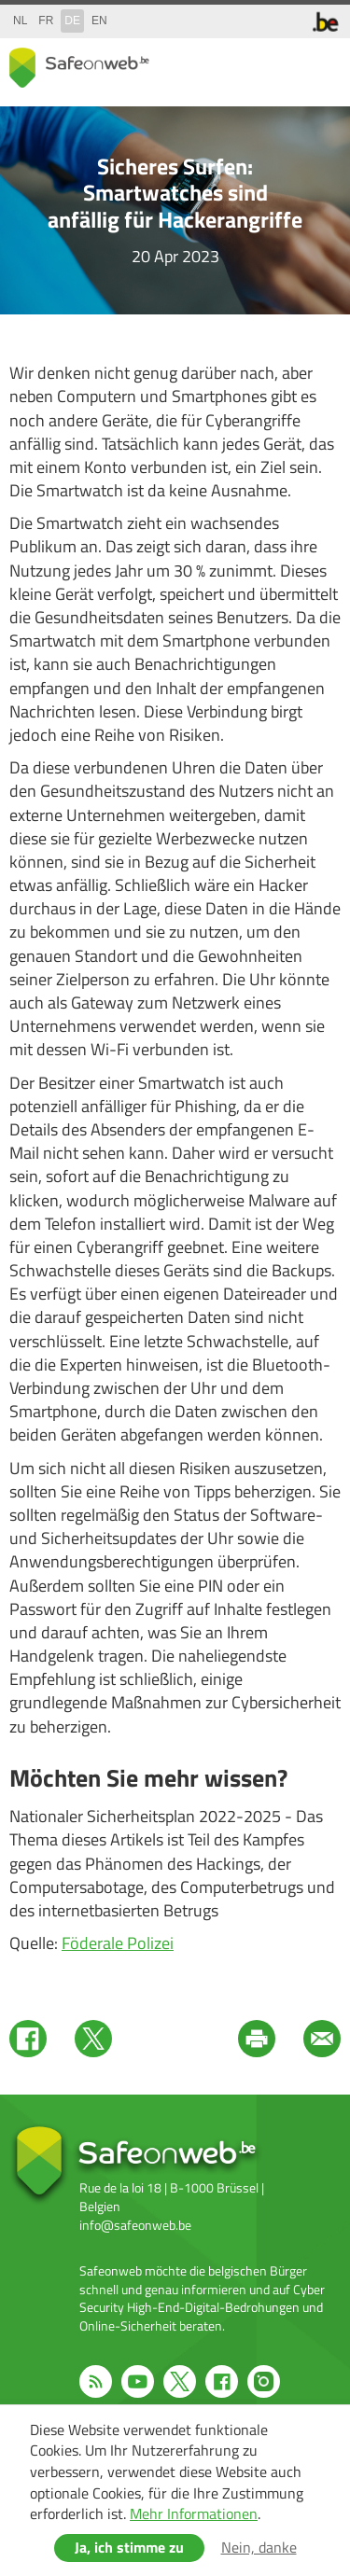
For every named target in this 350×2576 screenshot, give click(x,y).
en (99, 20)
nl (20, 20)
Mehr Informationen (194, 2513)
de (72, 20)
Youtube (137, 2381)
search (284, 64)
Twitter (93, 2038)
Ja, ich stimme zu (129, 2547)
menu (322, 64)
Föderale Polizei (118, 1943)
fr (45, 20)
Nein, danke (259, 2547)
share (247, 64)
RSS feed (95, 2381)
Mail (322, 2038)
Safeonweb (79, 68)
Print (256, 2038)
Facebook (28, 2038)
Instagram (263, 2381)
